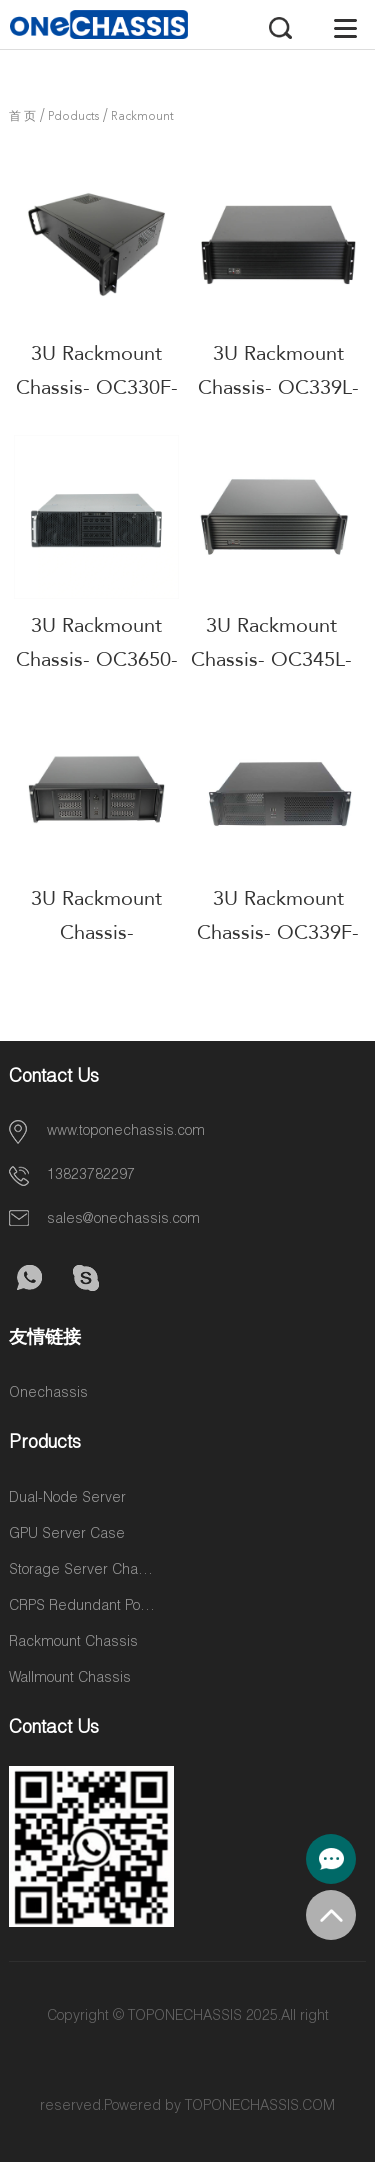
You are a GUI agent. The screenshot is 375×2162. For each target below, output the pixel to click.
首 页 (22, 117)
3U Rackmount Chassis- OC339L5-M (96, 932)
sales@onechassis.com (123, 1220)
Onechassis (48, 1394)
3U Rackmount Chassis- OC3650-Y (97, 659)
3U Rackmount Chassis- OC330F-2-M (97, 387)
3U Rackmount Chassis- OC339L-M (278, 387)
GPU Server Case (67, 1535)
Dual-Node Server (67, 1499)
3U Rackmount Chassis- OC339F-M (278, 932)
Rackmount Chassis (73, 1643)
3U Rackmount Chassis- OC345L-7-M (271, 659)
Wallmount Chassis (70, 1679)
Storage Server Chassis (84, 1571)
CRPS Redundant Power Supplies (84, 1607)
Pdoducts (73, 117)
